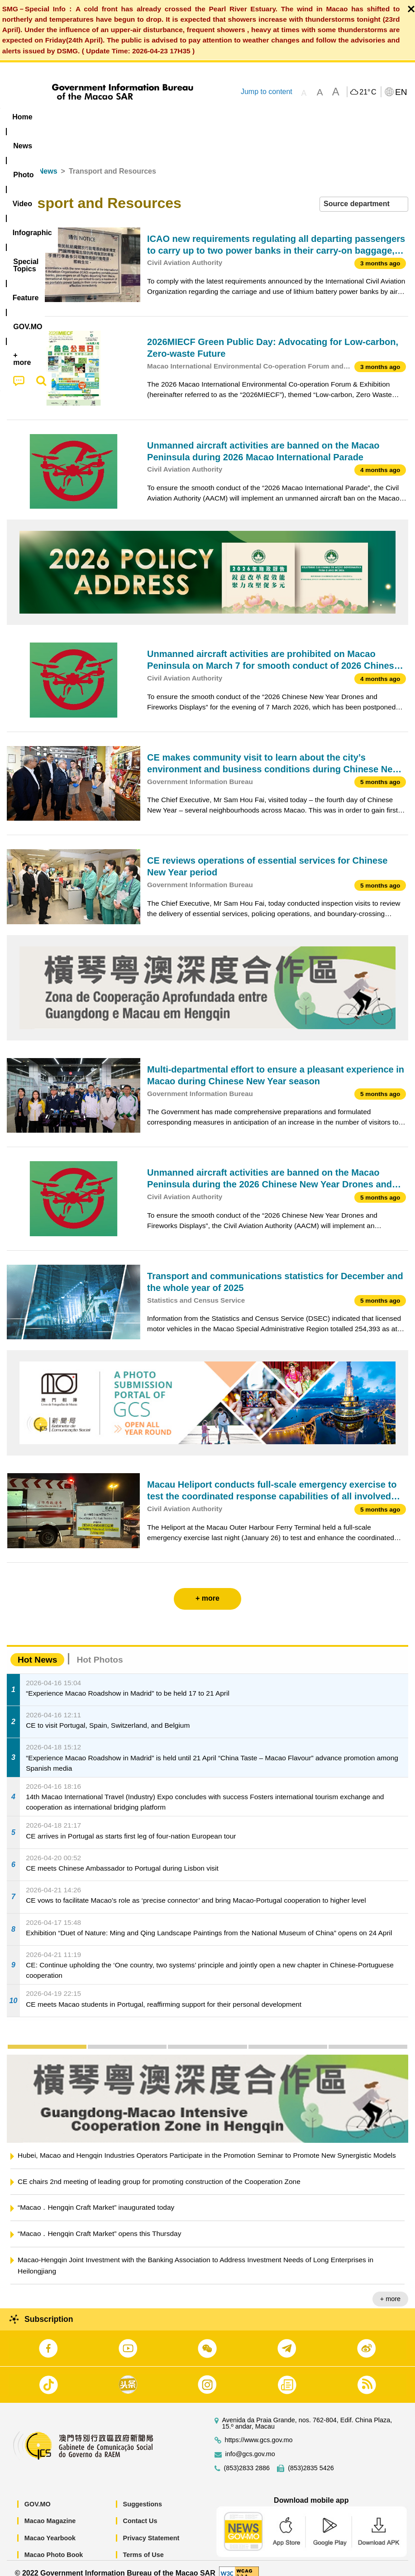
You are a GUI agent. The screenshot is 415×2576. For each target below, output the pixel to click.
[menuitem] (58, 117)
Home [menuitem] (22, 117)
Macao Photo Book (53, 2544)
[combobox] (364, 194)
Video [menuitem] (135, 117)
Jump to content (266, 91)
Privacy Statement (151, 2527)
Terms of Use (143, 2544)
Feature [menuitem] (301, 117)
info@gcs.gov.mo (250, 2443)
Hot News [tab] (37, 1649)
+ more (390, 2288)
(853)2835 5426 (311, 2457)
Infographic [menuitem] (183, 117)
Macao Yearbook (50, 2527)
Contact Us (140, 2511)
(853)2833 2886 (247, 2457)
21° (367, 92)
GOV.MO (37, 2493)
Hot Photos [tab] (99, 1649)
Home (17, 161)
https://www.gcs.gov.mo (259, 2429)
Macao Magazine (50, 2511)
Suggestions (142, 2493)
